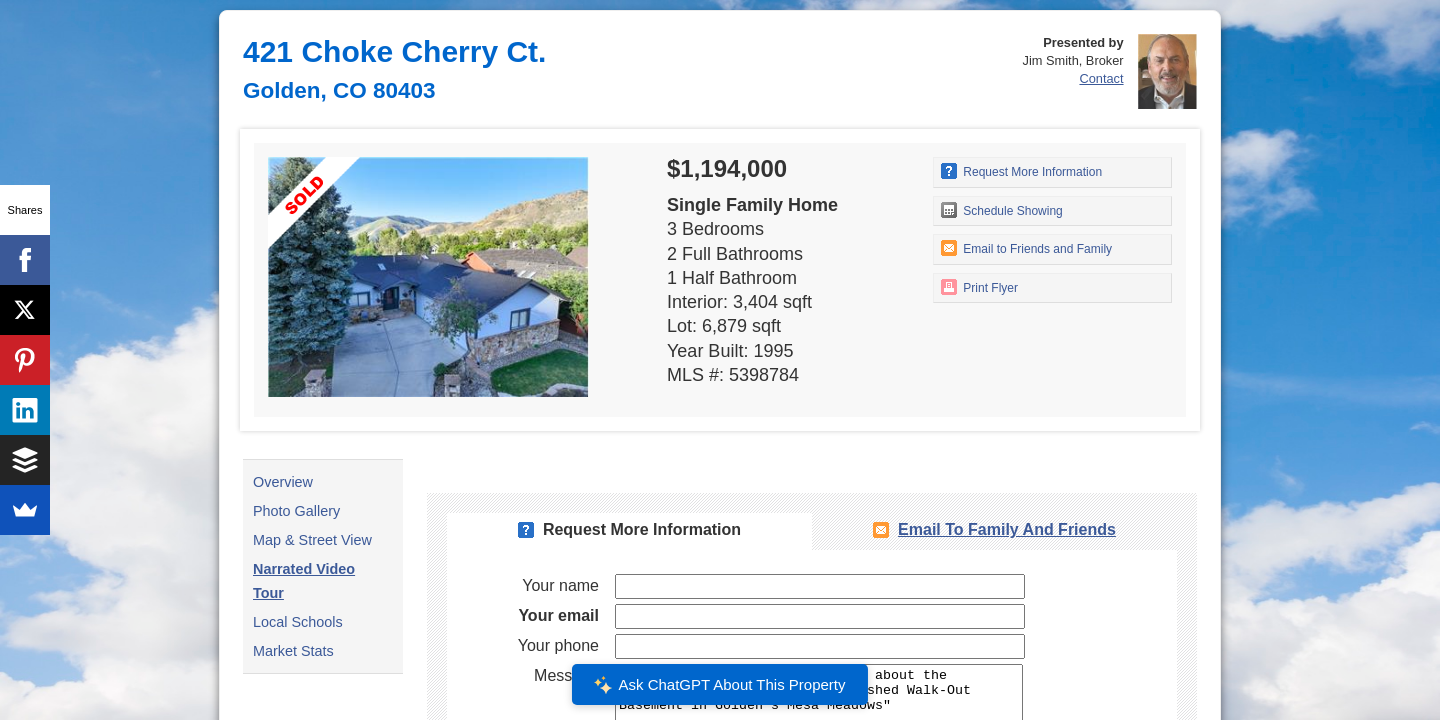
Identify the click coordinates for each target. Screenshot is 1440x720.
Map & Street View (312, 540)
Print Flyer (979, 287)
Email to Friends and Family (1026, 248)
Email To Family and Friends (1007, 529)
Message (566, 675)
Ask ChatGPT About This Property (720, 685)
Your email (558, 615)
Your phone (558, 645)
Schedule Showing (1002, 210)
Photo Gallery (296, 511)
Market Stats (293, 651)
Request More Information (1021, 171)
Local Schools (298, 622)
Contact (1101, 78)
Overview (283, 482)
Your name (560, 585)
